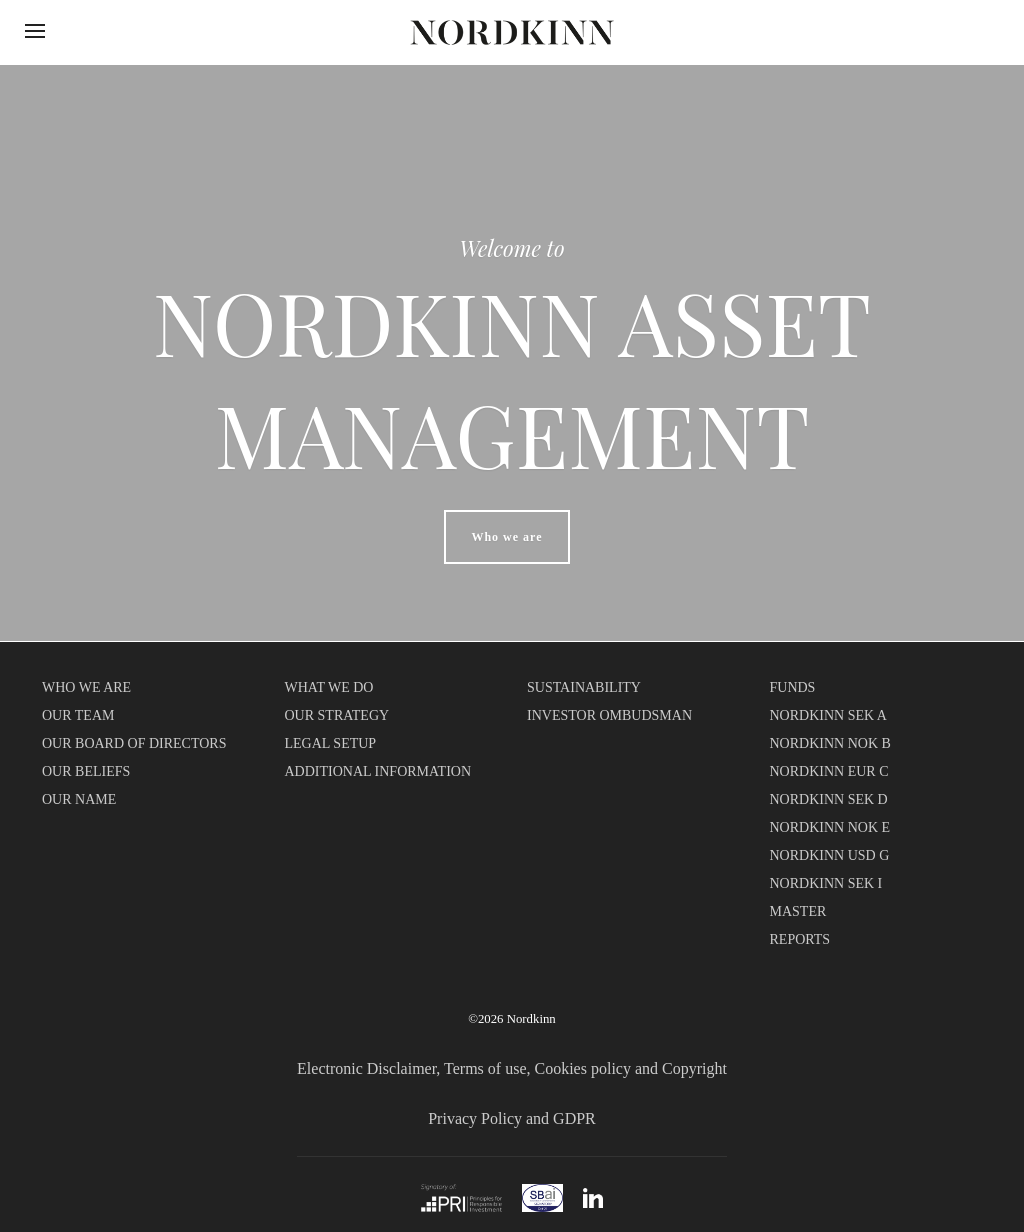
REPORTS (800, 939)
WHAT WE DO (329, 687)
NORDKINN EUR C (829, 771)
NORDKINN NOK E (830, 827)
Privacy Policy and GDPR (512, 1118)
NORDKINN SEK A (828, 715)
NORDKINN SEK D (829, 799)
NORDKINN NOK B (830, 743)
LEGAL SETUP (331, 743)
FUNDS (793, 687)
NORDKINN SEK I (826, 883)
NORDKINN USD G (830, 855)
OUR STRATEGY (337, 715)
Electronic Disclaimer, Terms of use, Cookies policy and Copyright (512, 1068)
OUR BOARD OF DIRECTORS (134, 743)
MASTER (798, 911)
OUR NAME (79, 799)
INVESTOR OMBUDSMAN (609, 715)
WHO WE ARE (86, 687)
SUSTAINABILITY (584, 687)
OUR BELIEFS (86, 771)
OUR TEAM (78, 715)
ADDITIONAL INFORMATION (378, 771)
